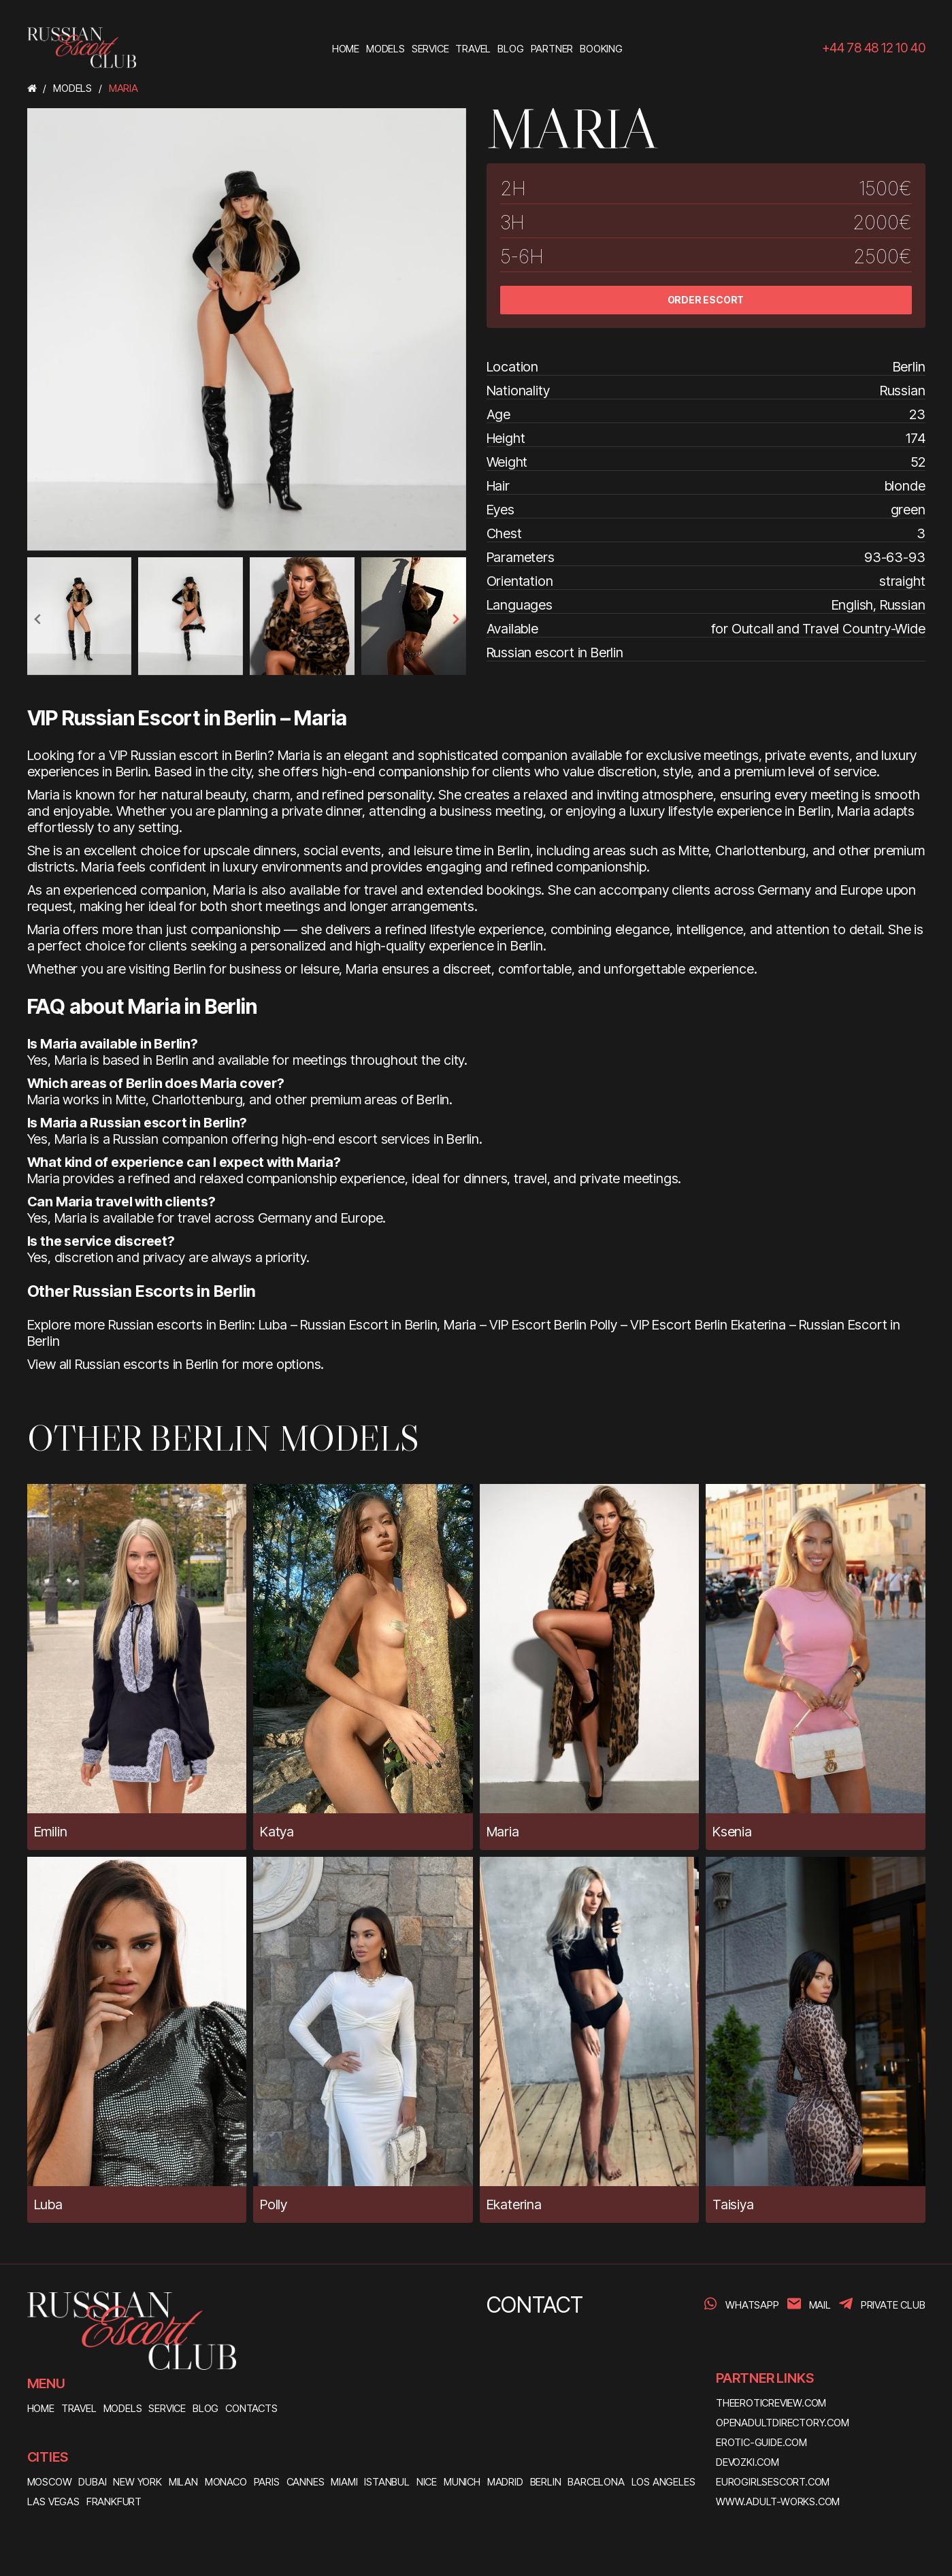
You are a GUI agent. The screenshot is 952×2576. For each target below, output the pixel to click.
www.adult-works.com (778, 2501)
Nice (426, 2481)
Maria (503, 1831)
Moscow (49, 2481)
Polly (273, 2204)
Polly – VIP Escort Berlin (658, 1325)
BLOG (205, 2408)
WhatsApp (751, 2304)
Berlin (545, 2481)
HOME (40, 2408)
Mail (820, 2304)
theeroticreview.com (771, 2402)
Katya (277, 1831)
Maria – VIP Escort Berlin (515, 1325)
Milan (183, 2481)
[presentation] (38, 619)
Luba (48, 2204)
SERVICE (167, 2408)
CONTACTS (251, 2408)
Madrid (505, 2481)
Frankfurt (114, 2501)
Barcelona (596, 2481)
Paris (267, 2481)
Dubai (92, 2481)
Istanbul (386, 2481)
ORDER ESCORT (706, 300)
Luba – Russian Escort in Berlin (348, 1325)
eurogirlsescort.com (773, 2481)
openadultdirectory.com (782, 2422)
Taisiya (733, 2204)
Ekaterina (514, 2204)
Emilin (50, 1831)
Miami (344, 2481)
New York (137, 2481)
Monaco (226, 2481)
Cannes (305, 2481)
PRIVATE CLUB (893, 2304)
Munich (462, 2481)
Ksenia (732, 1831)
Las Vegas (53, 2501)
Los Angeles (663, 2481)
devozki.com (747, 2462)
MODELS (122, 2408)
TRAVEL (79, 2408)
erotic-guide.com (761, 2442)
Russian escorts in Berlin (146, 1364)
